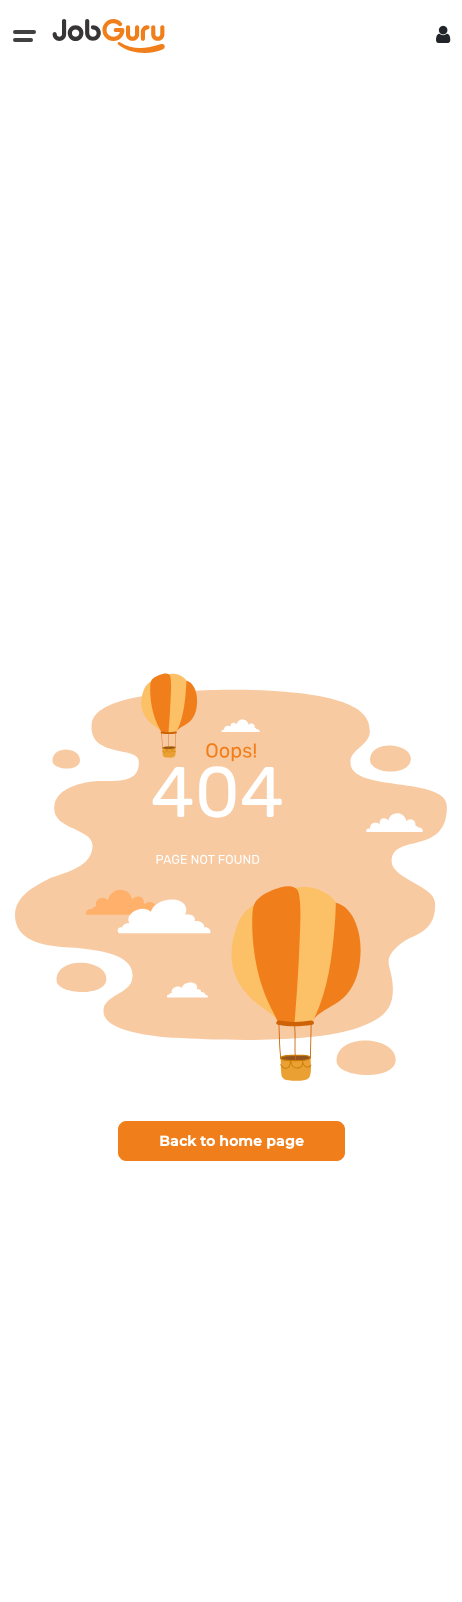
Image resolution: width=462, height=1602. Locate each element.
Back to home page (231, 1141)
